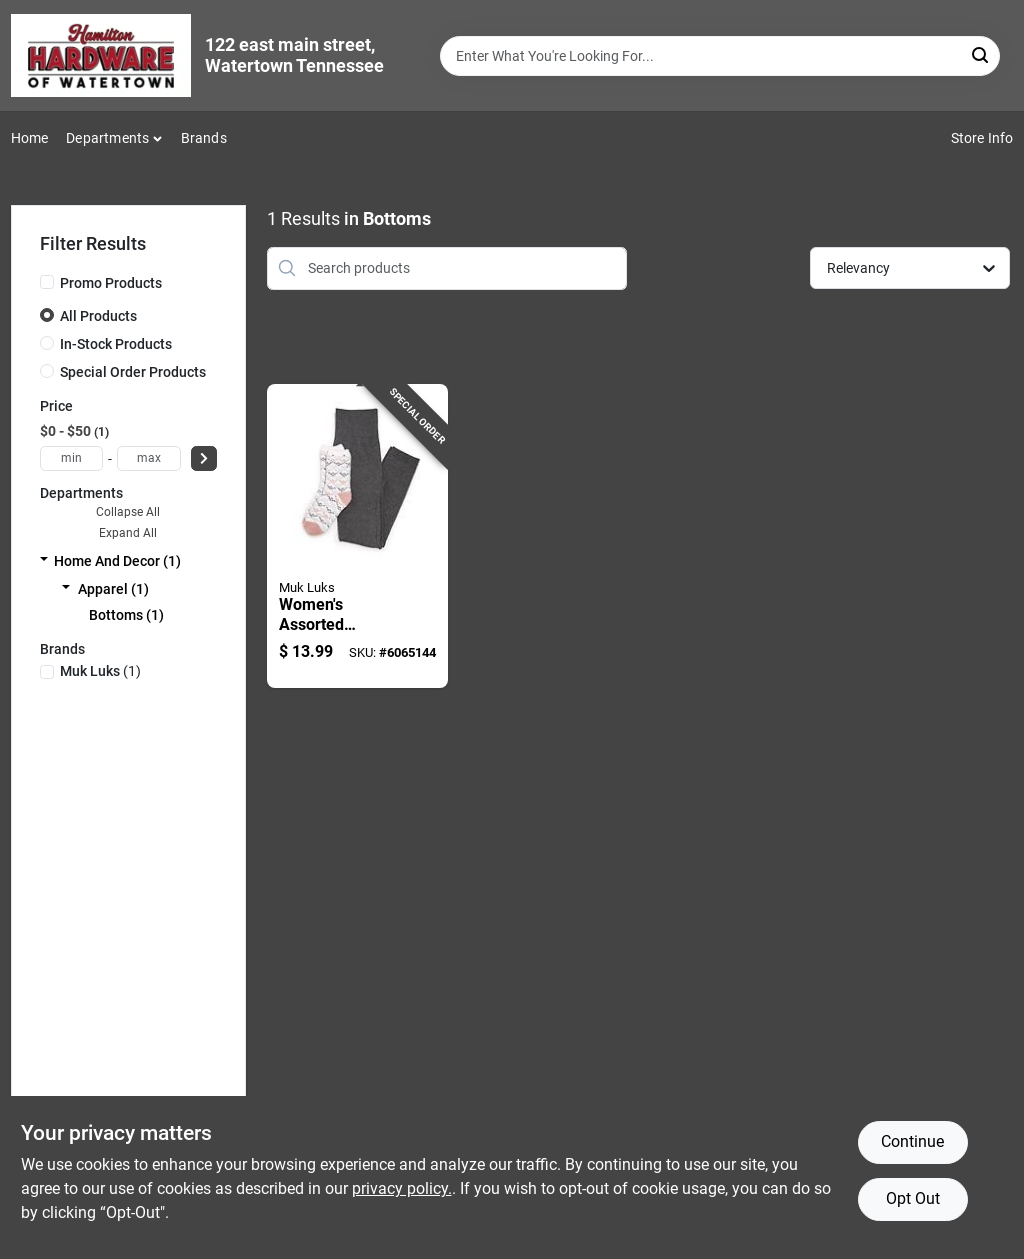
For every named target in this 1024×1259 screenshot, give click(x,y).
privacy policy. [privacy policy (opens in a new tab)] (402, 1188)
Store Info (982, 138)
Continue (912, 1141)
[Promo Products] (47, 282)
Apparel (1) (113, 589)
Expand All (128, 533)
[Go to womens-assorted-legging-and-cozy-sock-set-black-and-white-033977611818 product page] (358, 536)
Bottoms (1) (126, 615)
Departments (107, 138)
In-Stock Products (116, 344)
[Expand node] (44, 561)
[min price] (72, 458)
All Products (98, 316)
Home (30, 138)
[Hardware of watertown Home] (101, 55)
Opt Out (913, 1198)
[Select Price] (204, 458)
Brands (204, 138)
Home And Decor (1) (117, 561)
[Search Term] (720, 56)
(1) (100, 671)
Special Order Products (133, 372)
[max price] (149, 458)
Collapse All (128, 512)
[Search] (981, 54)
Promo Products (111, 283)
